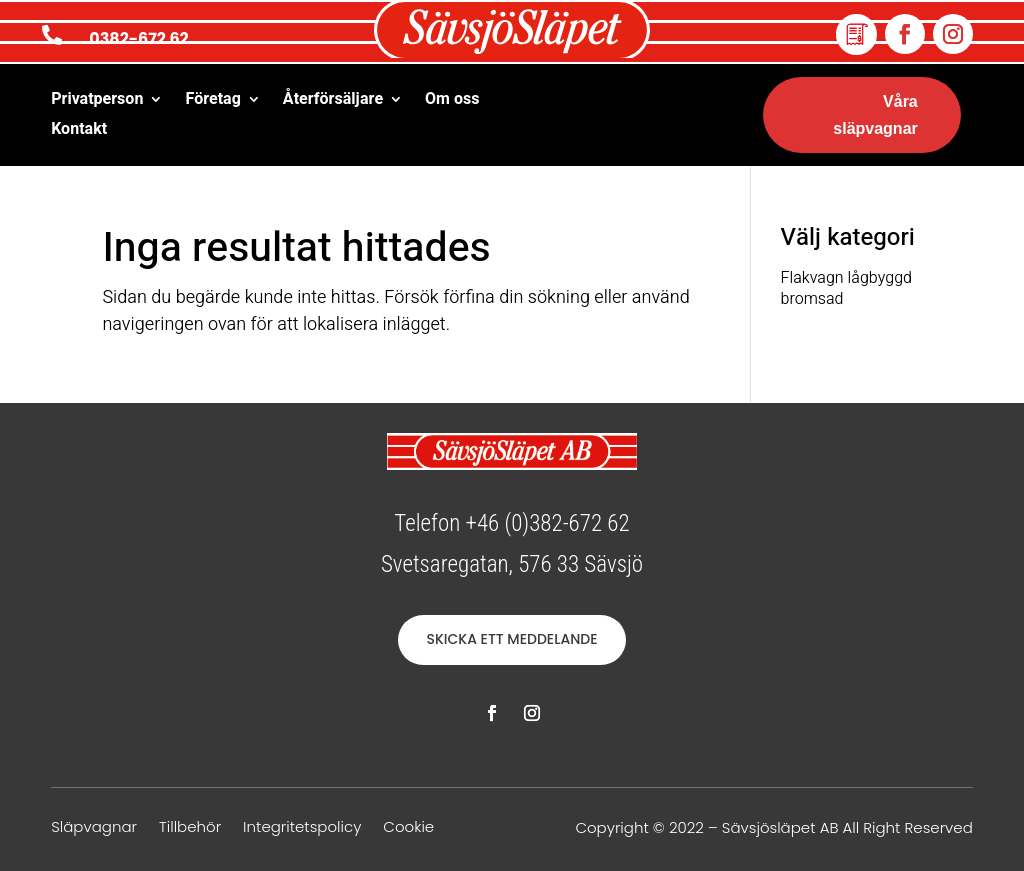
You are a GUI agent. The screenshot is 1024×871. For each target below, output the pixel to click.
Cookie (408, 828)
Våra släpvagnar (875, 115)
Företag (212, 101)
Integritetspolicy (302, 828)
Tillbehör (190, 828)
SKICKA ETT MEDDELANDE (511, 639)
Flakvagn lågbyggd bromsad (846, 288)
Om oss (452, 101)
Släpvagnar (94, 828)
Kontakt (79, 131)
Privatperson (97, 101)
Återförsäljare (333, 101)
